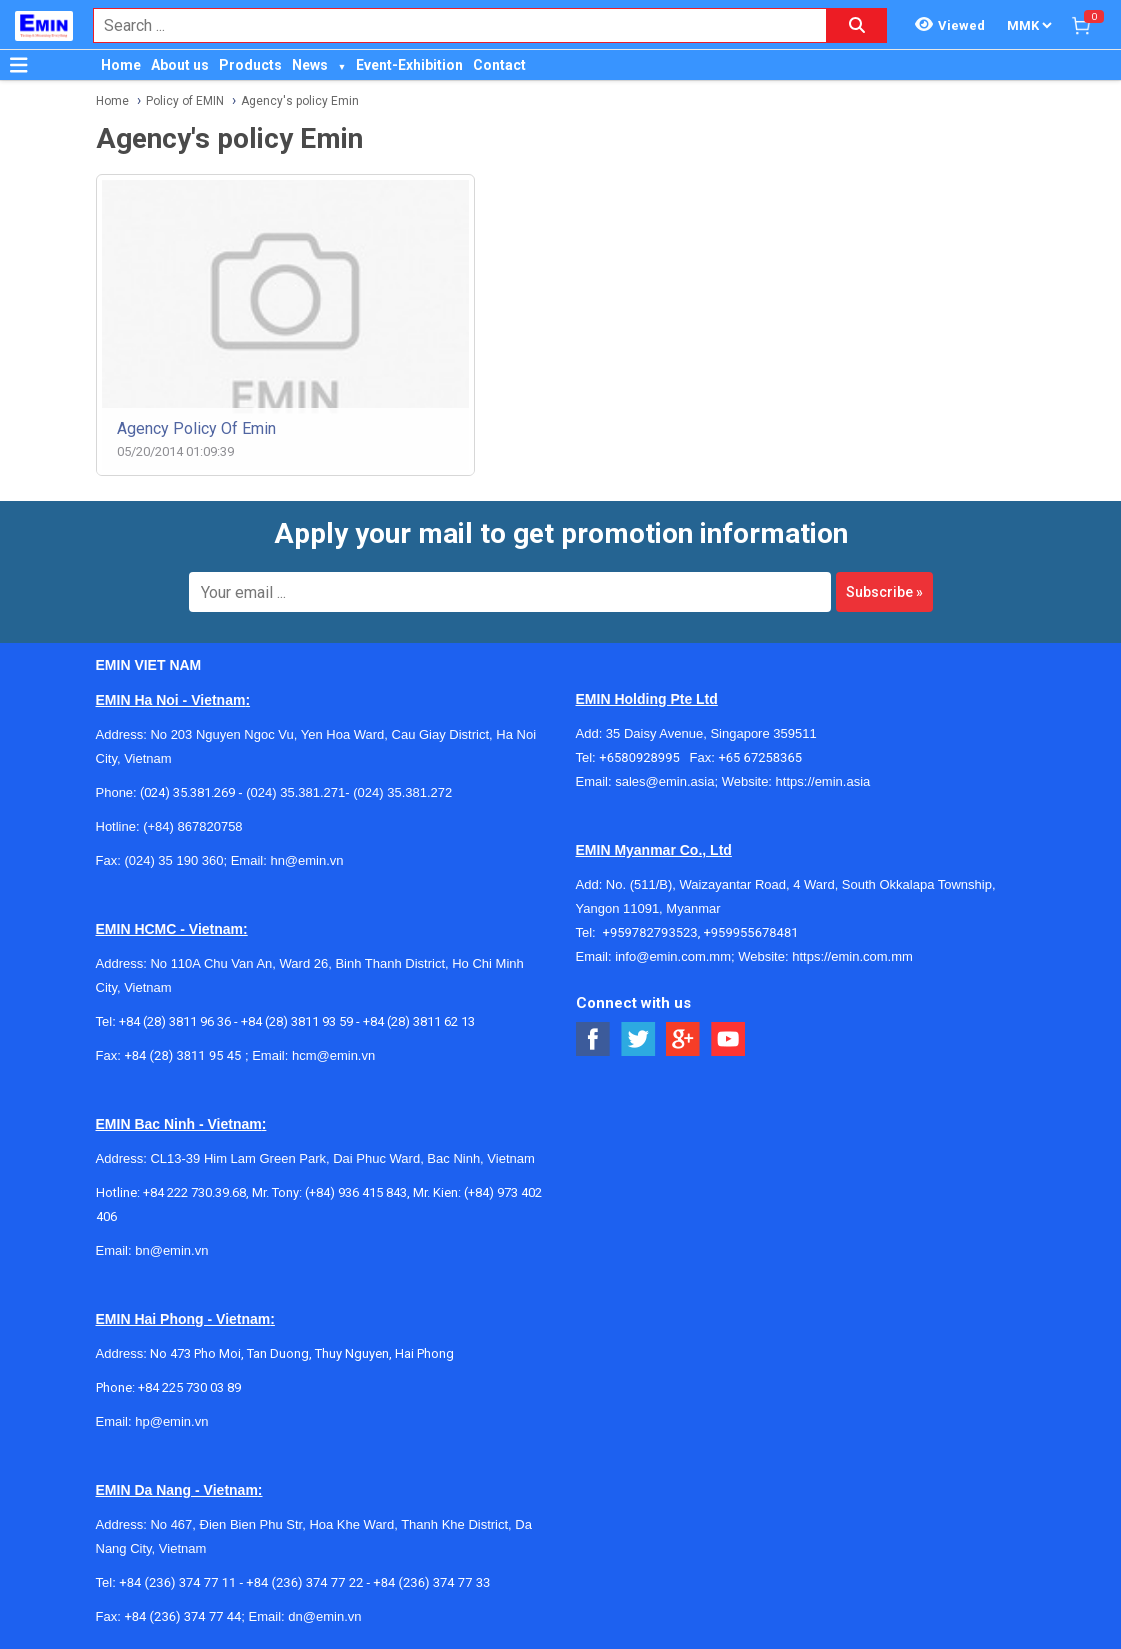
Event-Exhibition (409, 65)
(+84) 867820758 (192, 826)
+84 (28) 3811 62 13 (419, 1021)
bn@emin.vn (171, 1250)
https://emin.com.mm (852, 956)
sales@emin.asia (664, 781)
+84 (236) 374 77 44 (182, 1616)
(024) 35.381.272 (401, 792)
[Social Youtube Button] (728, 1039)
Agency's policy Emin (300, 101)
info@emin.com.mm (673, 956)
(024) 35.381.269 (187, 792)
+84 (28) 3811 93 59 (297, 1021)
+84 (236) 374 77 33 (431, 1582)
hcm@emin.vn (333, 1055)
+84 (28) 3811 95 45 (182, 1055)
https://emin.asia (823, 781)
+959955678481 (750, 932)
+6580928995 (644, 757)
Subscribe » (884, 592)
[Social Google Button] (683, 1039)
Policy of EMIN (185, 101)
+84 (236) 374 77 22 (304, 1582)
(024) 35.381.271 (295, 792)
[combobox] (449, 25)
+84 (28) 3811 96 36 (175, 1021)
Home (121, 65)
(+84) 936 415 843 (356, 1192)
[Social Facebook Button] (593, 1039)
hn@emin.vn (306, 860)
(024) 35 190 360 (173, 860)
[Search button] (857, 25)
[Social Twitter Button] (638, 1039)
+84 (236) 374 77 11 (177, 1582)
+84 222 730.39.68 (194, 1192)
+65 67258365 (760, 757)
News (310, 65)
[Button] (19, 65)
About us (180, 65)
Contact (499, 65)
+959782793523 (650, 932)
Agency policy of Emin (196, 428)
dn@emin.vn (324, 1616)
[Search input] (449, 25)
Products (250, 65)
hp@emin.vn (171, 1421)
